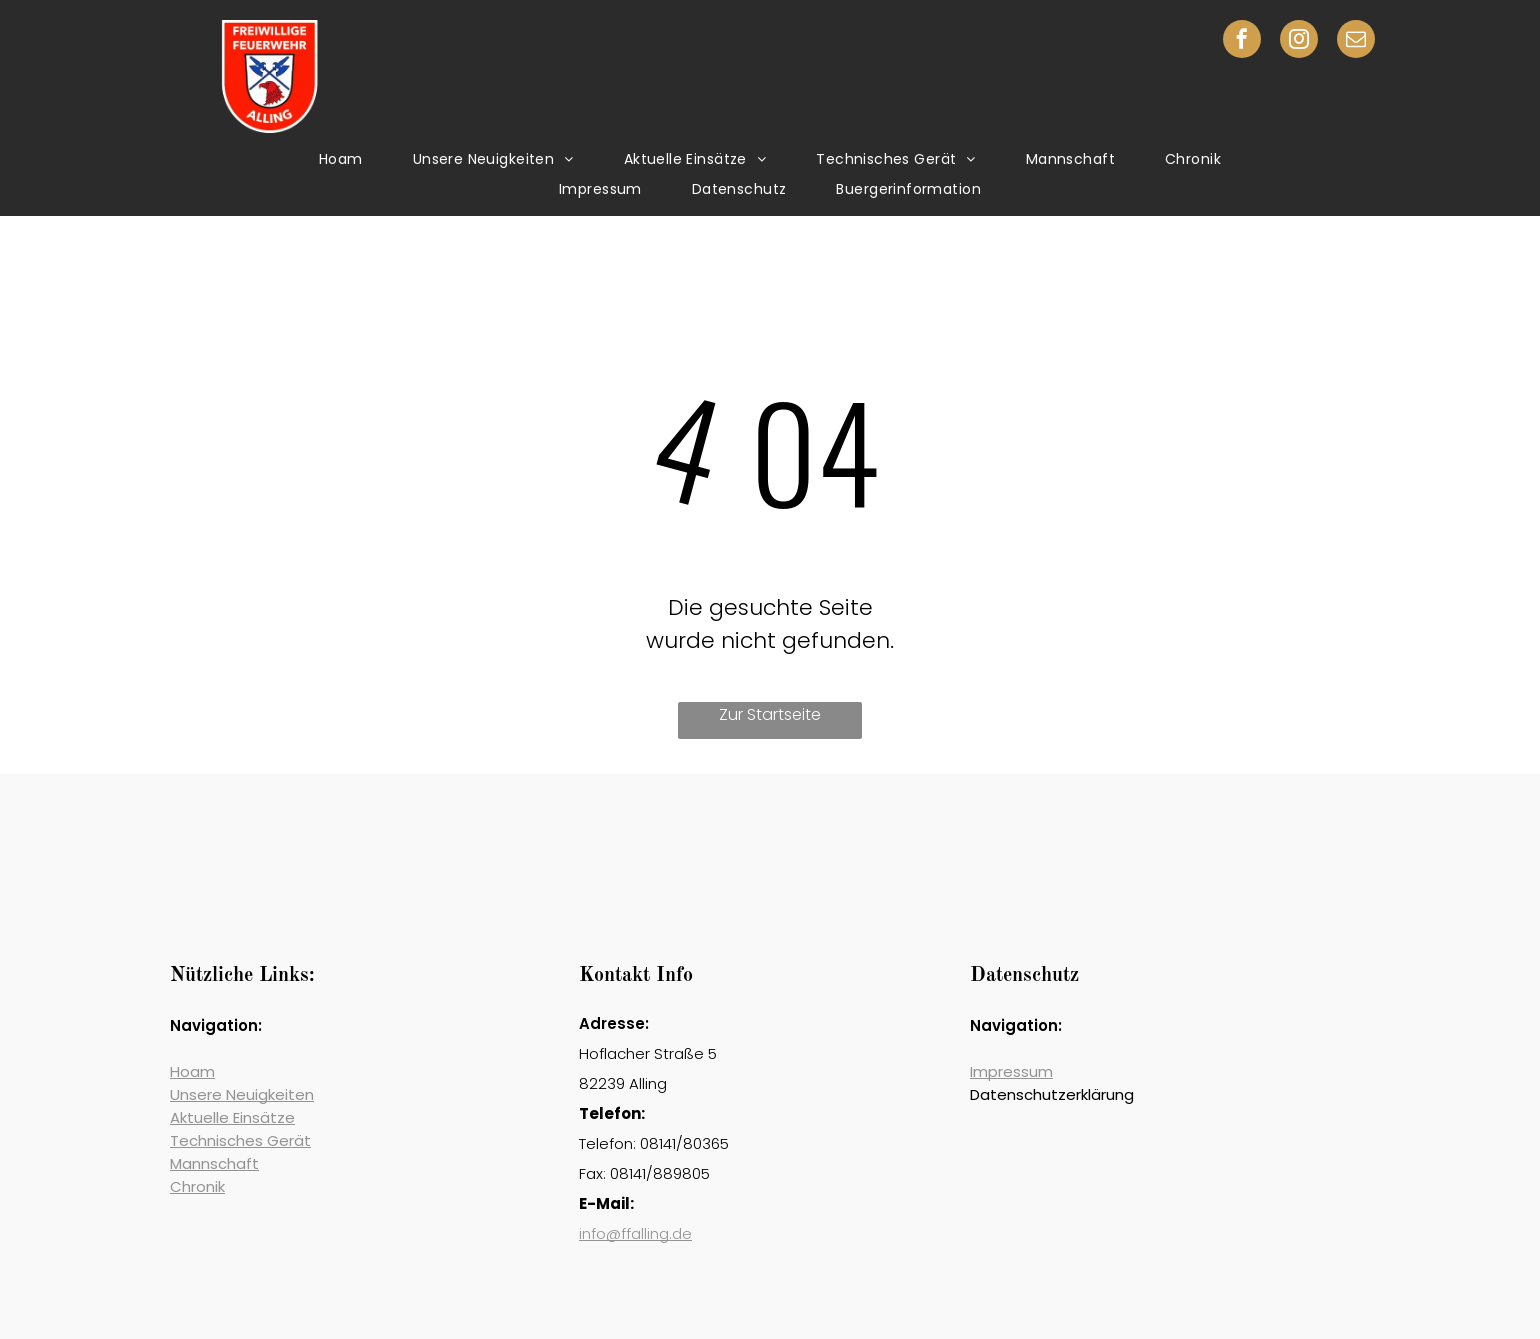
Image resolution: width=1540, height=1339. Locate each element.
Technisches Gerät (240, 1140)
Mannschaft (214, 1163)
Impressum (1011, 1071)
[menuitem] (341, 159)
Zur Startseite (770, 714)
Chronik (197, 1186)
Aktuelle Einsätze (232, 1117)
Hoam (192, 1071)
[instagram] (1299, 41)
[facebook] (1242, 41)
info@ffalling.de (635, 1233)
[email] (1356, 41)
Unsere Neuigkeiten (242, 1094)
